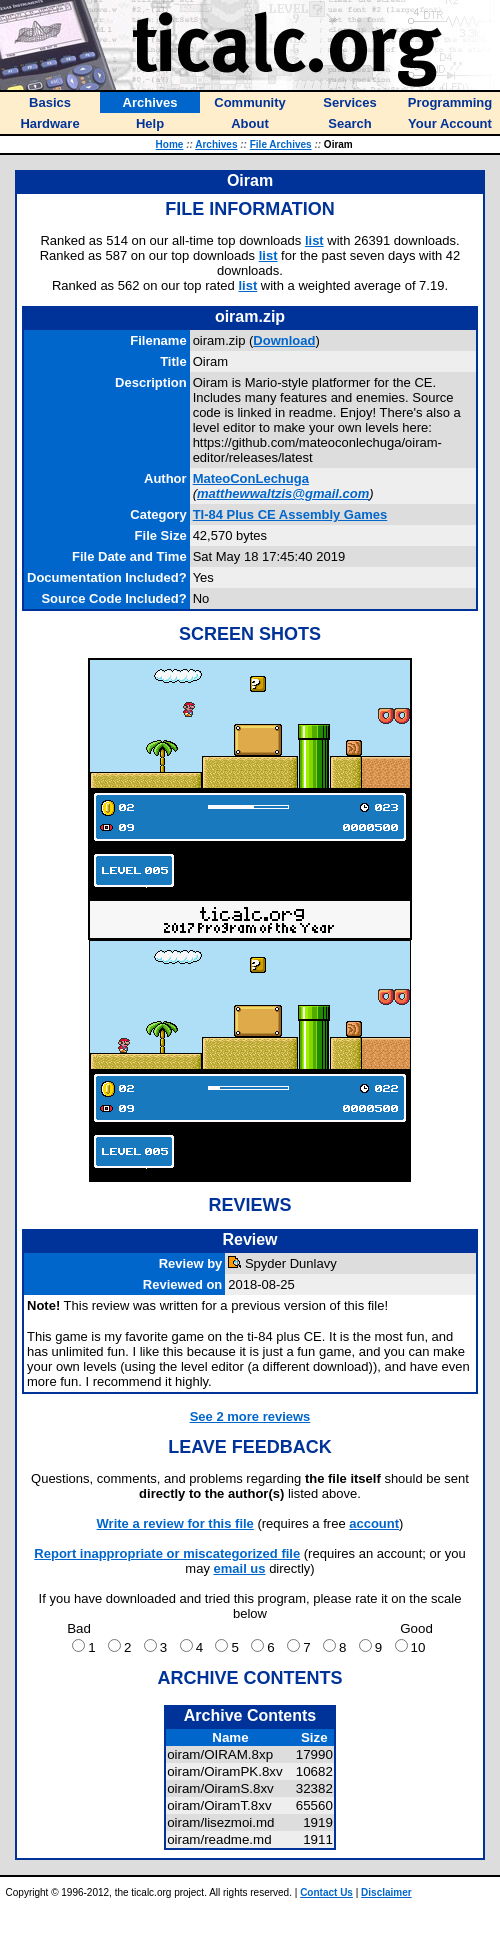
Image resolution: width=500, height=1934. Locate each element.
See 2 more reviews (250, 1416)
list (314, 240)
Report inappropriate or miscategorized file (167, 1553)
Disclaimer (386, 1892)
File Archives (281, 144)
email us (240, 1568)
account (374, 1523)
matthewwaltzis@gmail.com (283, 493)
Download (284, 340)
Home (170, 144)
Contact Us (326, 1892)
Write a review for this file (175, 1523)
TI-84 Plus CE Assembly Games (290, 514)
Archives (216, 144)
